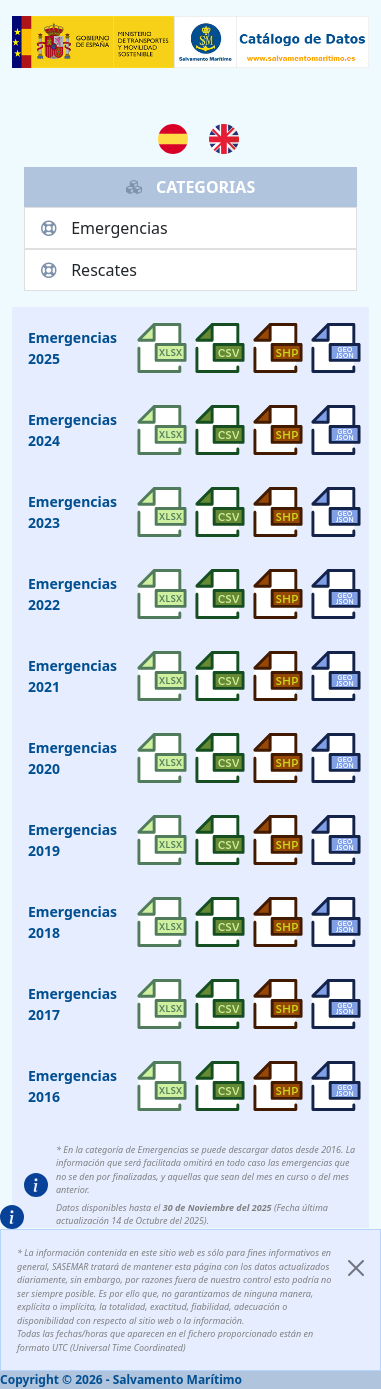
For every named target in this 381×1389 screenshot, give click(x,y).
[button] (36, 1185)
